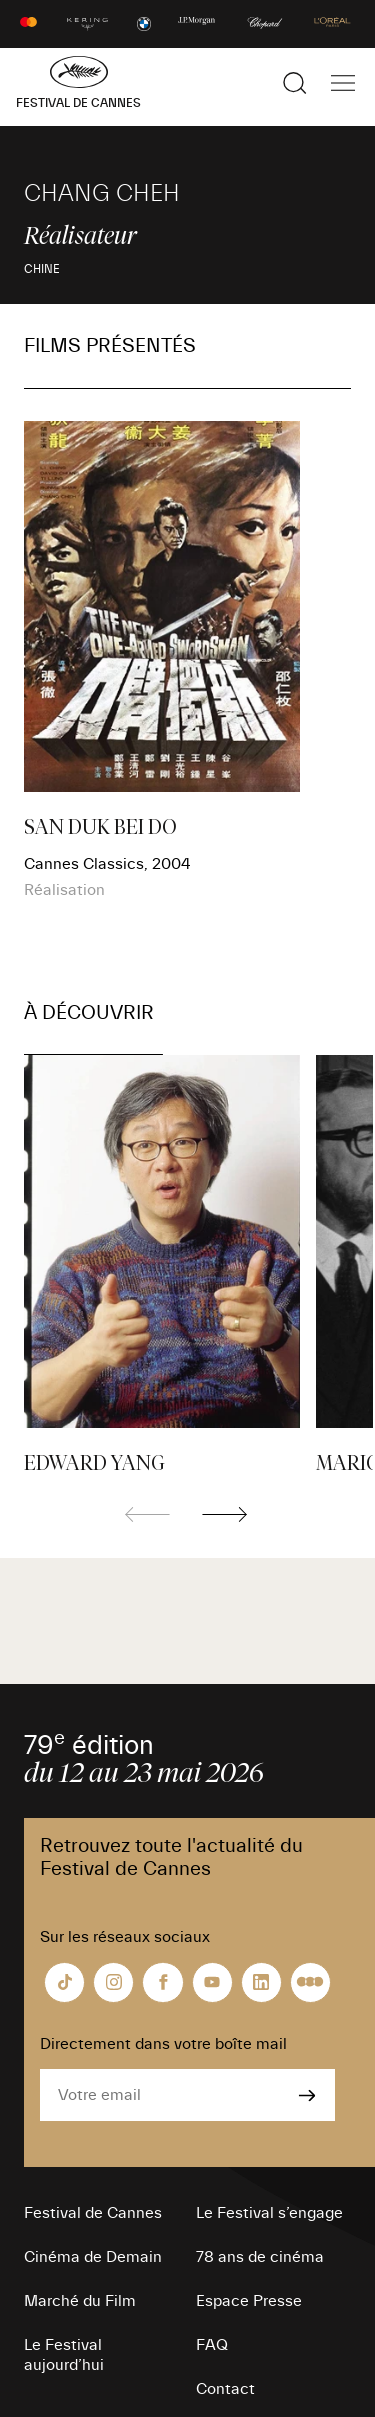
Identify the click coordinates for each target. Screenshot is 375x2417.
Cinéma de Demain (93, 2257)
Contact (225, 2389)
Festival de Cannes (93, 2213)
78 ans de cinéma (260, 2257)
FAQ (212, 2345)
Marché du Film (80, 2301)
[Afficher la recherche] (295, 83)
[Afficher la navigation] (343, 83)
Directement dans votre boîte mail (163, 2044)
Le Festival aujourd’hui (64, 2355)
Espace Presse (249, 2301)
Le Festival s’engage (269, 2213)
